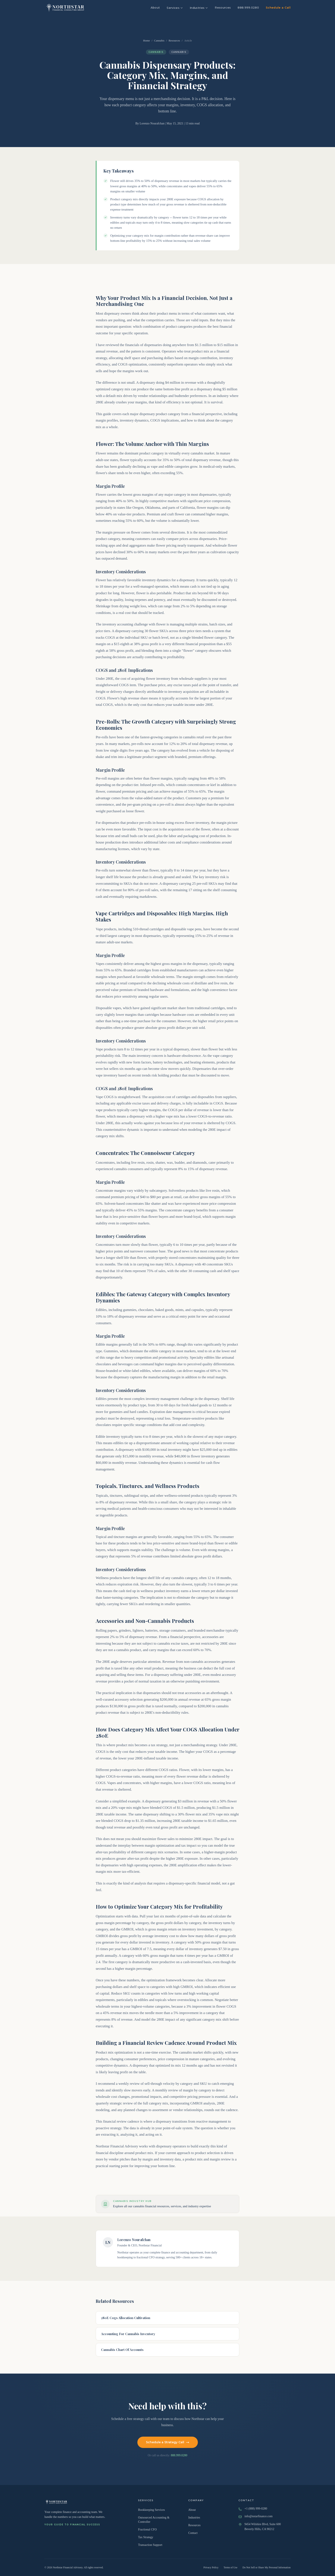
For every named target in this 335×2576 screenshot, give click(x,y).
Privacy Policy (210, 2567)
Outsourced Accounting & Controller (153, 2519)
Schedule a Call (278, 7)
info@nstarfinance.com (258, 2516)
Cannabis (159, 40)
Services (175, 7)
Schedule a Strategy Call (167, 2442)
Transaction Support (150, 2545)
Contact (193, 2533)
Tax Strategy (145, 2537)
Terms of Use (230, 2567)
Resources (223, 7)
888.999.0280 (248, 7)
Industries (199, 7)
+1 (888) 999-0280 (255, 2508)
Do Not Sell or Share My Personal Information (266, 2567)
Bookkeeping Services (151, 2509)
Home (146, 40)
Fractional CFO (147, 2529)
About (155, 7)
